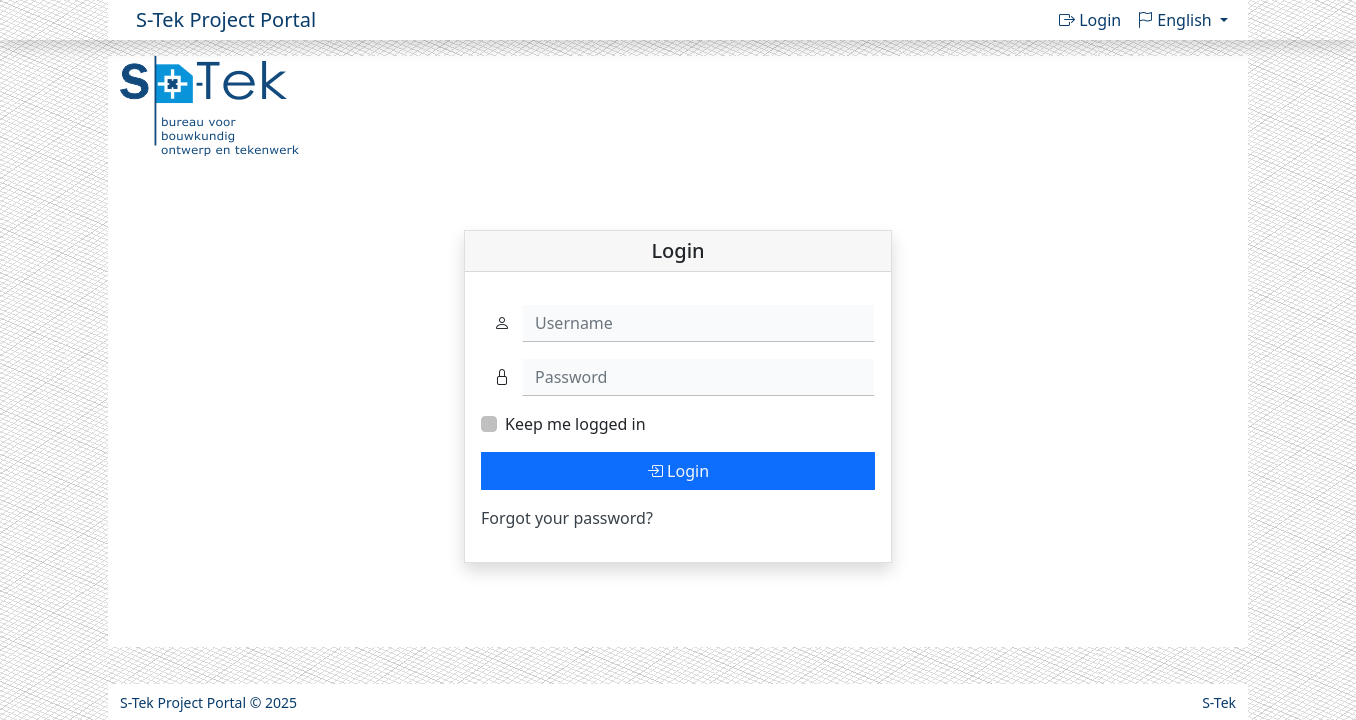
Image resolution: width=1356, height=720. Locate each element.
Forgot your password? (567, 518)
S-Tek (1219, 702)
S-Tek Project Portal (226, 19)
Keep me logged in (575, 424)
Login (1090, 20)
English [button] (1176, 20)
